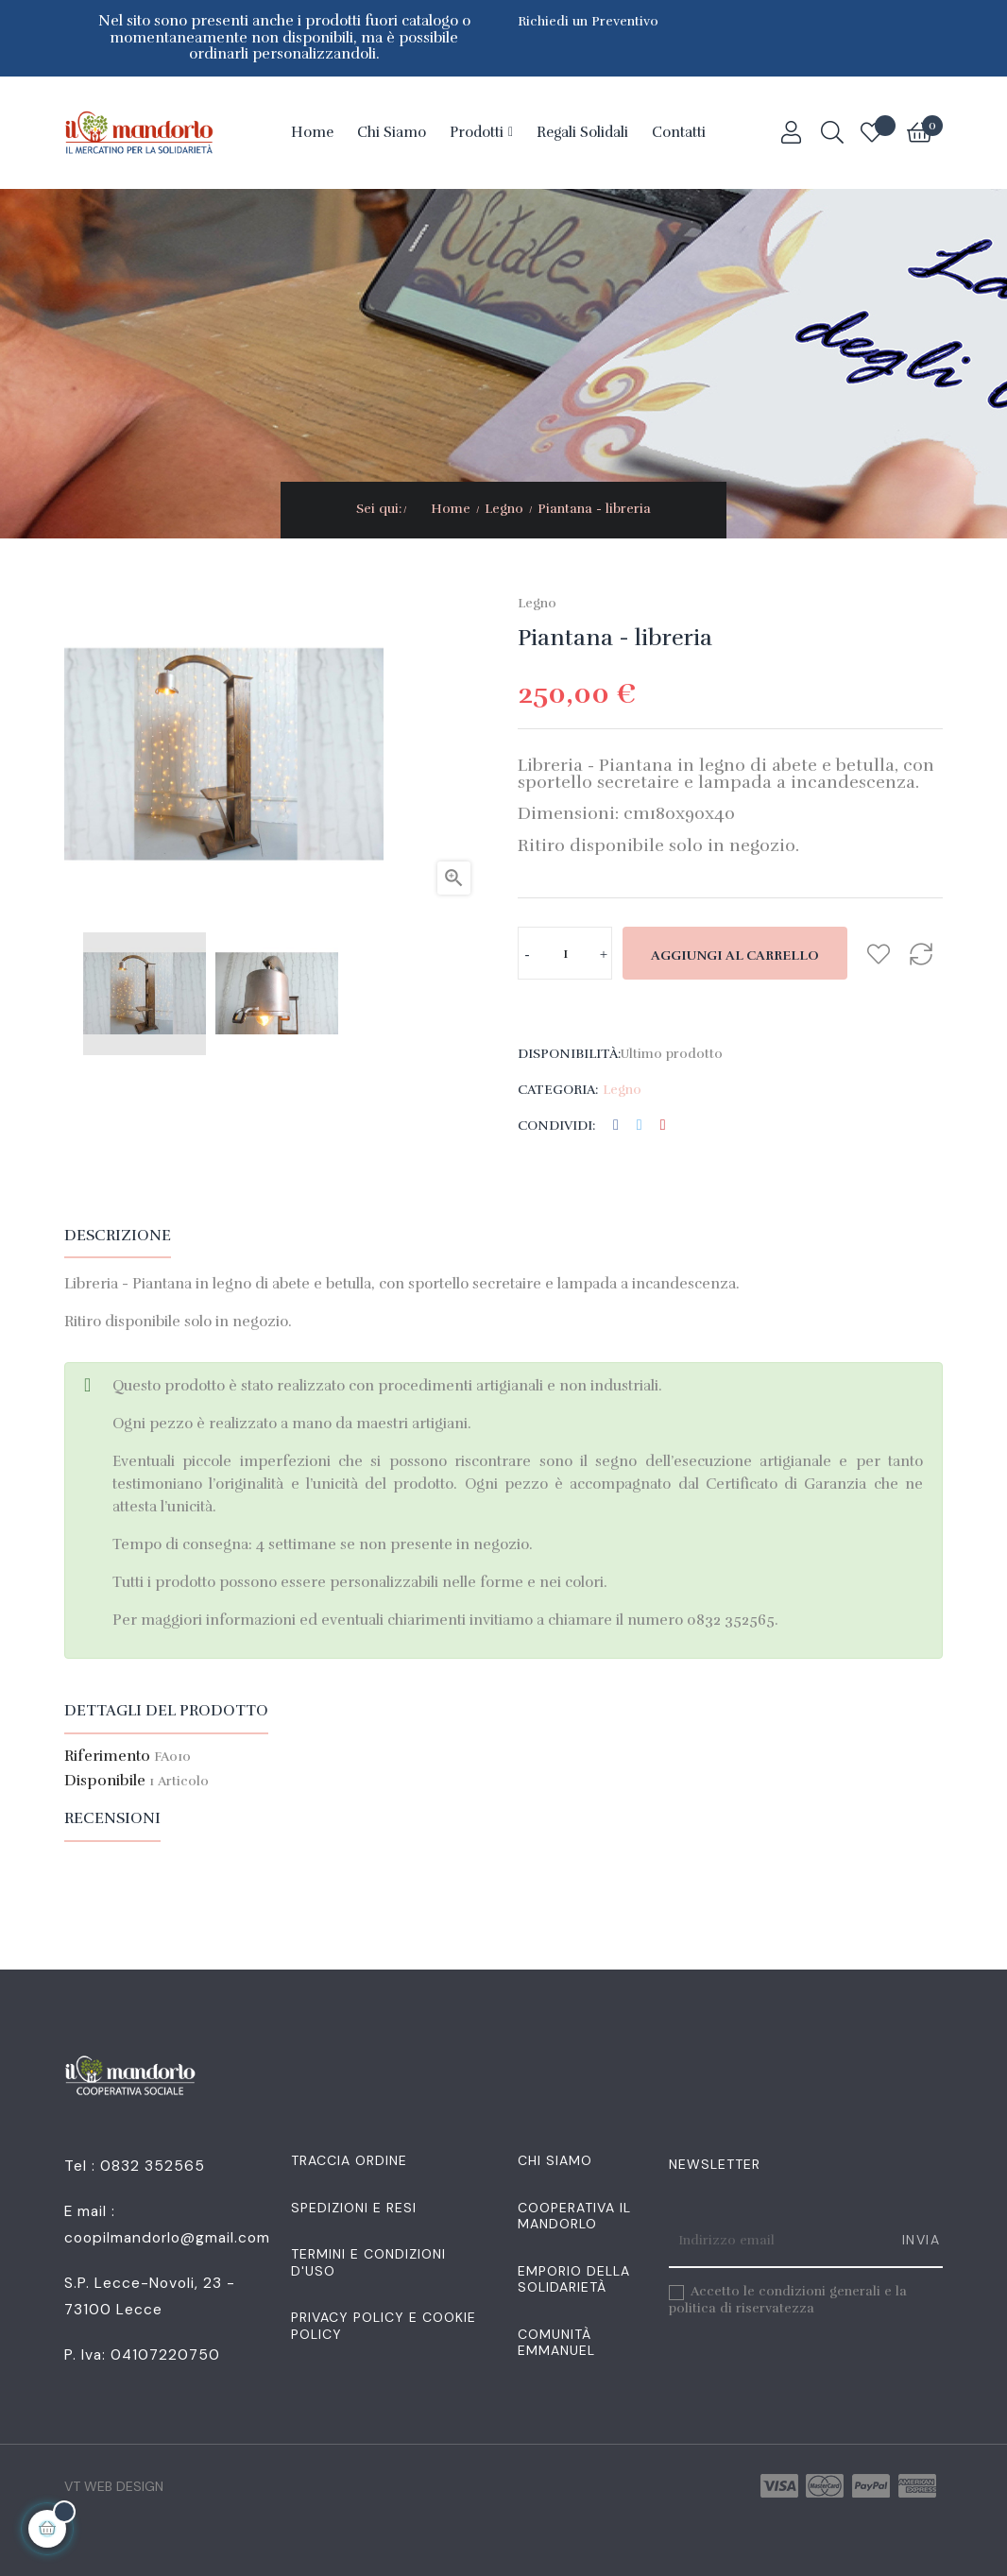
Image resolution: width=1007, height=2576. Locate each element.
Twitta (639, 1125)
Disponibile (104, 1781)
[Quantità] (565, 953)
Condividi (616, 1125)
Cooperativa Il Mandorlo (574, 2216)
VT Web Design (113, 2486)
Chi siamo (555, 2160)
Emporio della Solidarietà (574, 2279)
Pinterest (663, 1125)
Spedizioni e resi (354, 2207)
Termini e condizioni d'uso (368, 2262)
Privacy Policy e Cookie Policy (383, 2326)
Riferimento (107, 1757)
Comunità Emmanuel (556, 2343)
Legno (537, 603)
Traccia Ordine (349, 2160)
